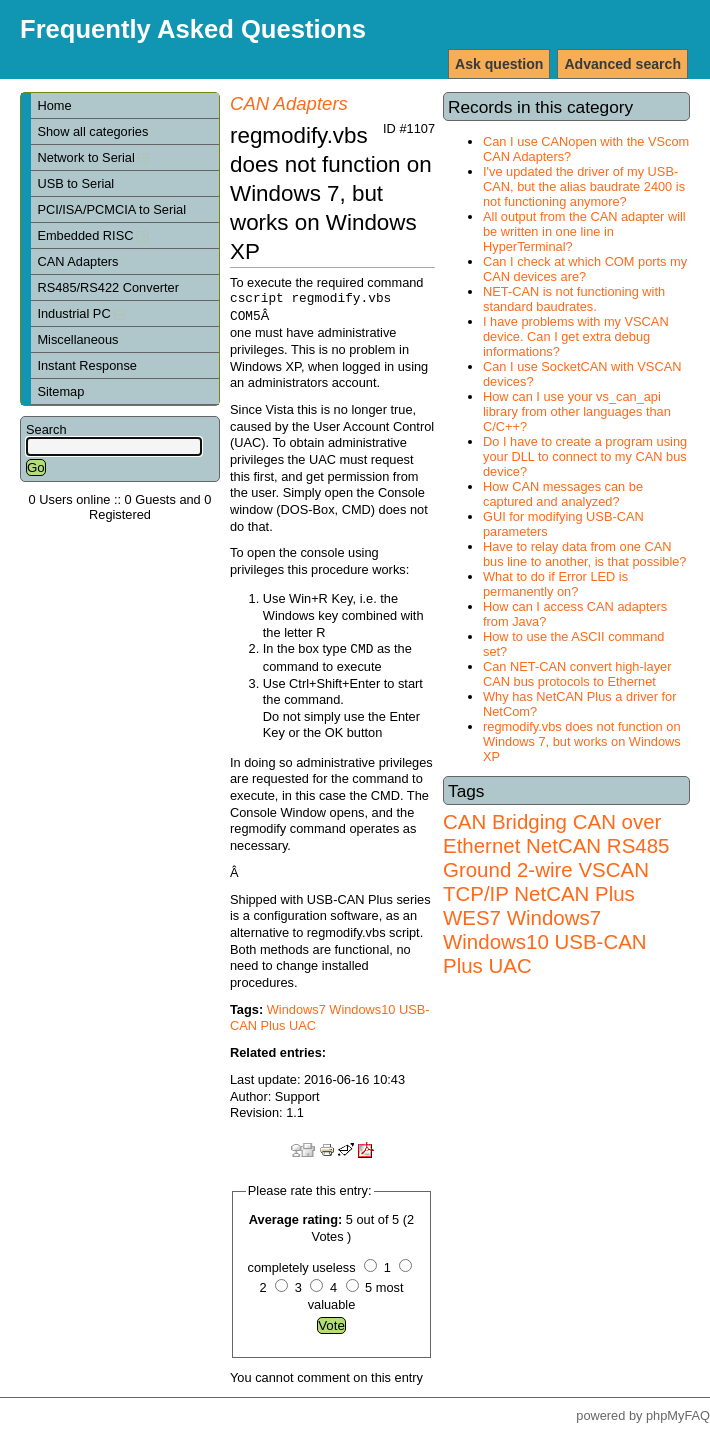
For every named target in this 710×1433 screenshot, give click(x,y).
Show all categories (92, 131)
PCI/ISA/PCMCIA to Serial (111, 209)
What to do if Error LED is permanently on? (555, 584)
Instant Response (87, 365)
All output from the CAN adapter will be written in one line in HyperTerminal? (584, 231)
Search (46, 429)
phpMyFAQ (678, 1415)
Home (54, 105)
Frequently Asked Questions (193, 29)
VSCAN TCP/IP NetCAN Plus (546, 881)
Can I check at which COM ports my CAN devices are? (585, 269)
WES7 (472, 917)
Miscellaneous (77, 339)
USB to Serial (75, 183)
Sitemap (60, 391)
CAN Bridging (505, 821)
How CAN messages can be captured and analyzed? (563, 494)
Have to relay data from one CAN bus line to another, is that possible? (584, 554)
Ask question (499, 64)
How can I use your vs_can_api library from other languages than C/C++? (577, 411)
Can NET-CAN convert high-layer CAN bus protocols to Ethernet (577, 674)
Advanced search (622, 64)
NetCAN (563, 845)
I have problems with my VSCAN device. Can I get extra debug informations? (576, 336)
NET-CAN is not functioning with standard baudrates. (574, 299)
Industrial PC (81, 313)
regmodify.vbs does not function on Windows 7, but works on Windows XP (582, 741)
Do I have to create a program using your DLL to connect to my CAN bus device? (585, 456)
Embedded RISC (92, 235)
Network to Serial (93, 157)
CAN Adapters (77, 261)
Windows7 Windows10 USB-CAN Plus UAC (545, 941)
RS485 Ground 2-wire (556, 857)
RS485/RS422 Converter (108, 287)
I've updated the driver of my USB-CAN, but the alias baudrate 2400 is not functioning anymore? (584, 186)
